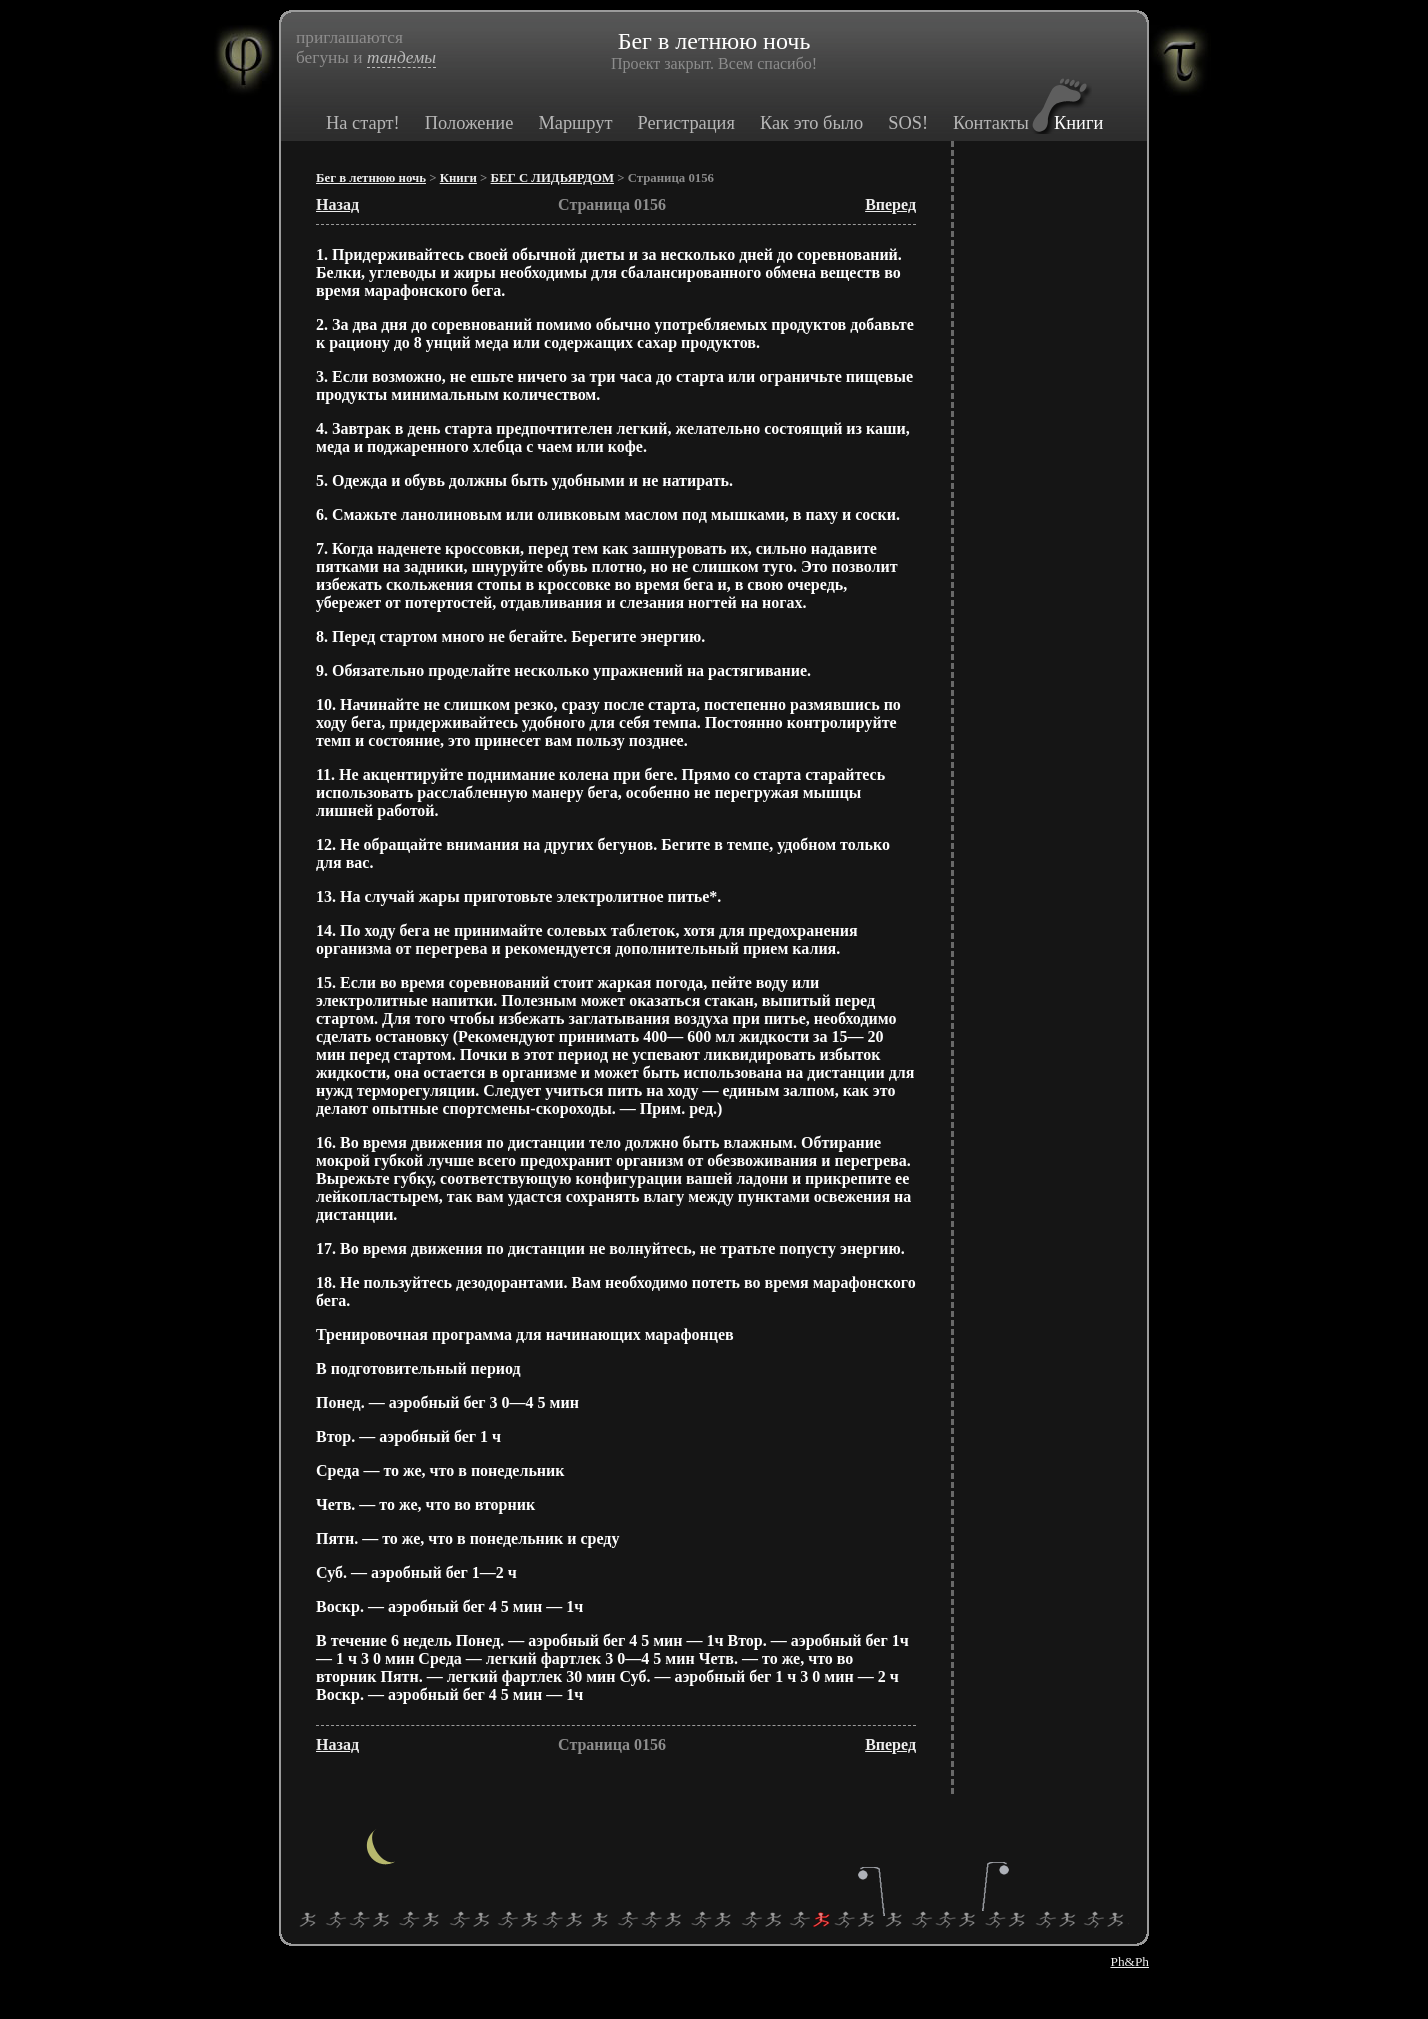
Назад (337, 204)
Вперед (890, 204)
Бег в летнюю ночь (371, 178)
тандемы (401, 57)
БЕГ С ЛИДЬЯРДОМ (552, 178)
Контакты (991, 123)
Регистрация (685, 123)
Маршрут (575, 123)
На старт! (363, 123)
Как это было (811, 123)
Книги (1078, 123)
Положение (469, 123)
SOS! (908, 123)
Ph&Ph (1129, 1961)
